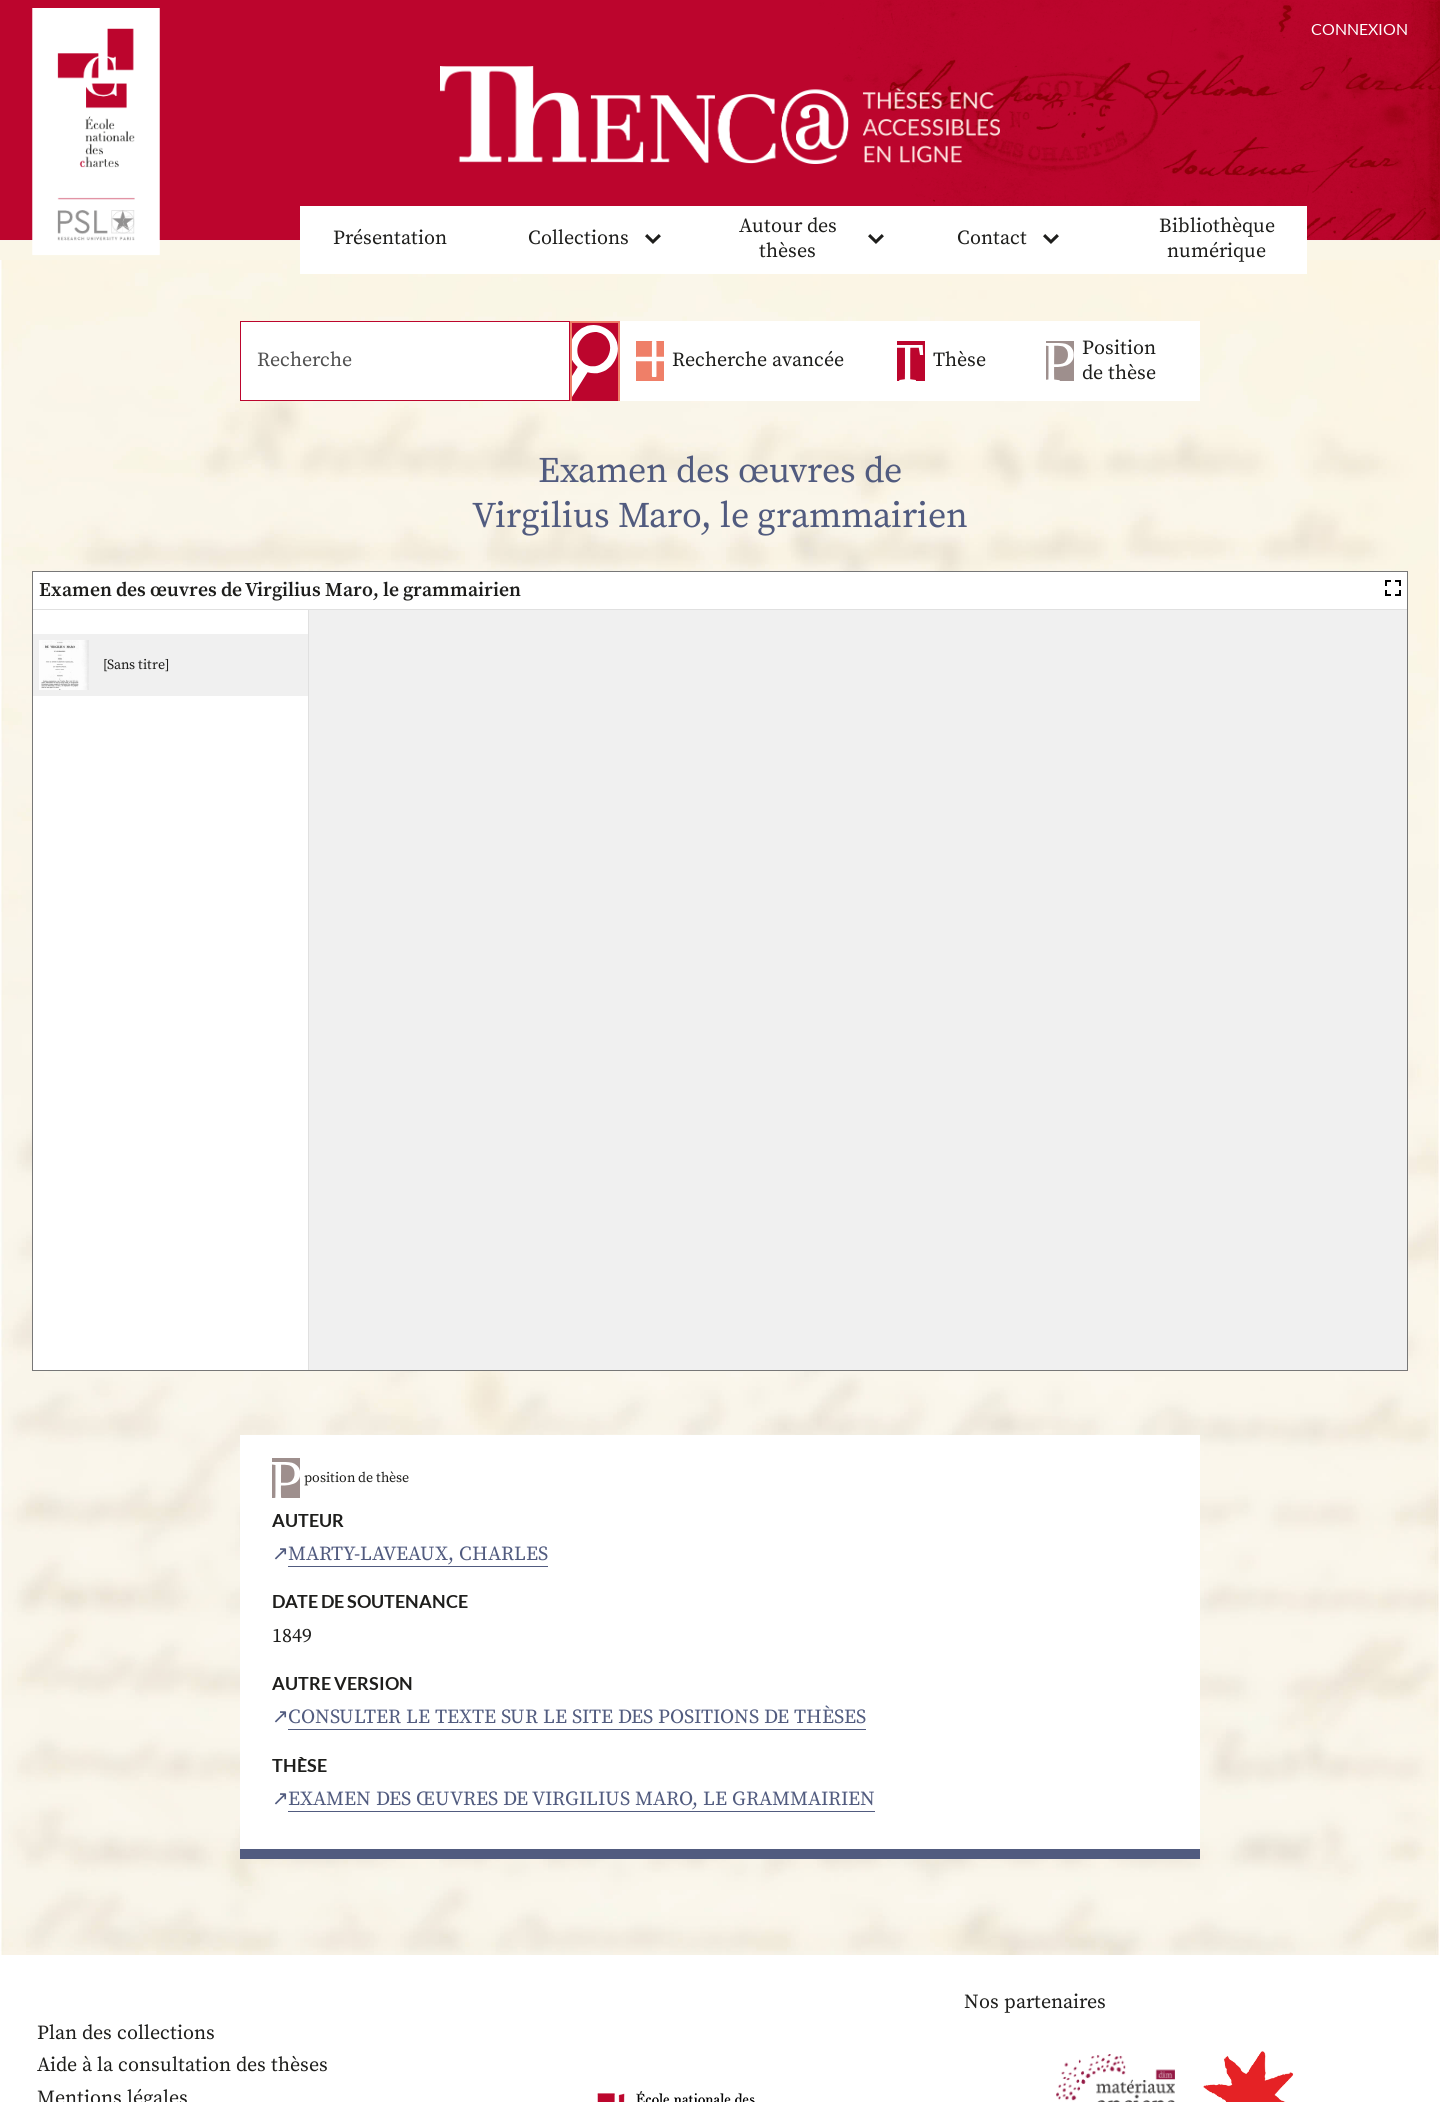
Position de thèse (1119, 361)
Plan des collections (126, 2033)
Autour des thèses (788, 239)
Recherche (595, 361)
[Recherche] (405, 361)
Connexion (1359, 28)
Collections (578, 238)
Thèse (959, 360)
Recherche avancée (758, 360)
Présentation (390, 238)
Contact (992, 238)
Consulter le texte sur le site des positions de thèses (577, 1717)
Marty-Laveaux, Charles (418, 1554)
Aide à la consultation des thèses (182, 2065)
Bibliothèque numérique (1217, 239)
